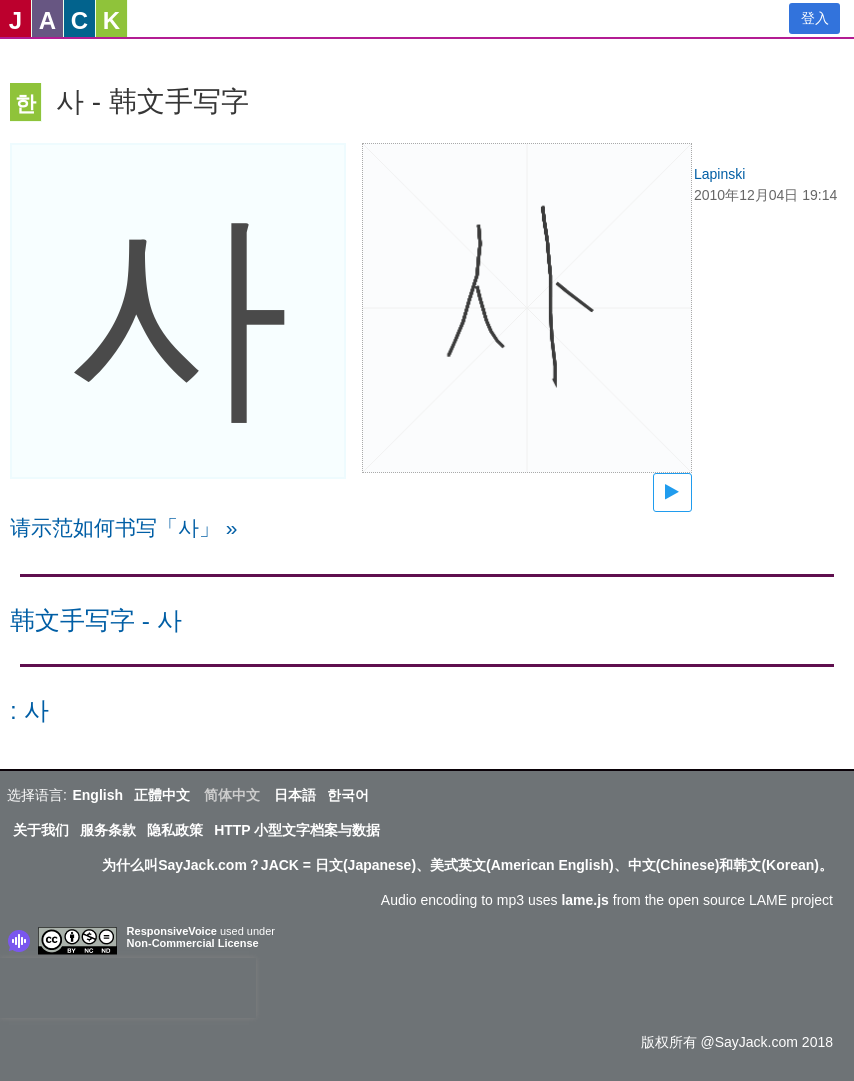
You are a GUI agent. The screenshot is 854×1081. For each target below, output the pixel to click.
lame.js (584, 900)
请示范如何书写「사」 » (124, 527)
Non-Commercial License (193, 943)
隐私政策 (175, 830)
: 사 (29, 710)
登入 (815, 18)
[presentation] (128, 988)
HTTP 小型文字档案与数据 (297, 830)
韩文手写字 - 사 (96, 620)
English (97, 795)
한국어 (348, 795)
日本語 (295, 795)
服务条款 (108, 830)
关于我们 (41, 830)
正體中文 (162, 795)
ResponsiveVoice (172, 931)
